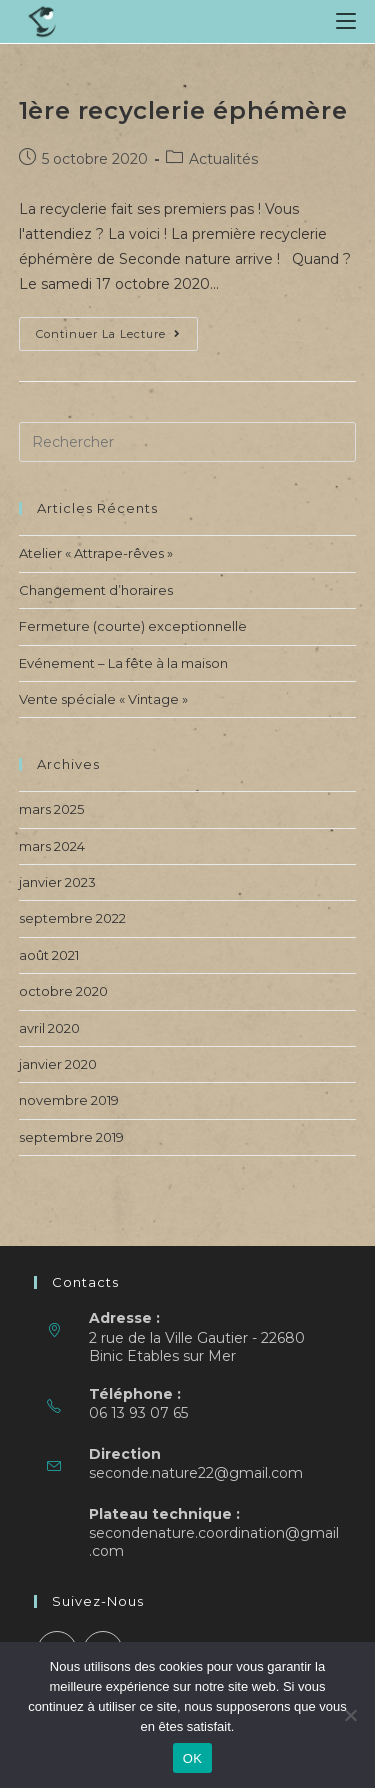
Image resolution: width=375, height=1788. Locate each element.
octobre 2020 (63, 991)
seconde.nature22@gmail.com (196, 1473)
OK (192, 1758)
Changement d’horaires (96, 590)
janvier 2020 (58, 1064)
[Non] (350, 1715)
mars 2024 (52, 846)
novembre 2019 (69, 1100)
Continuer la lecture (117, 338)
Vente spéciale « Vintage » (103, 699)
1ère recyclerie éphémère (183, 110)
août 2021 (49, 955)
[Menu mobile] (346, 21)
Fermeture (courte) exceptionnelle (133, 626)
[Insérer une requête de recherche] (188, 442)
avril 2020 (49, 1028)
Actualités (223, 159)
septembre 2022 (72, 918)
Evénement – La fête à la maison (123, 663)
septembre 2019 (71, 1137)
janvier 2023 (57, 882)
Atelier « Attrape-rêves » (96, 553)
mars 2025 (51, 809)
